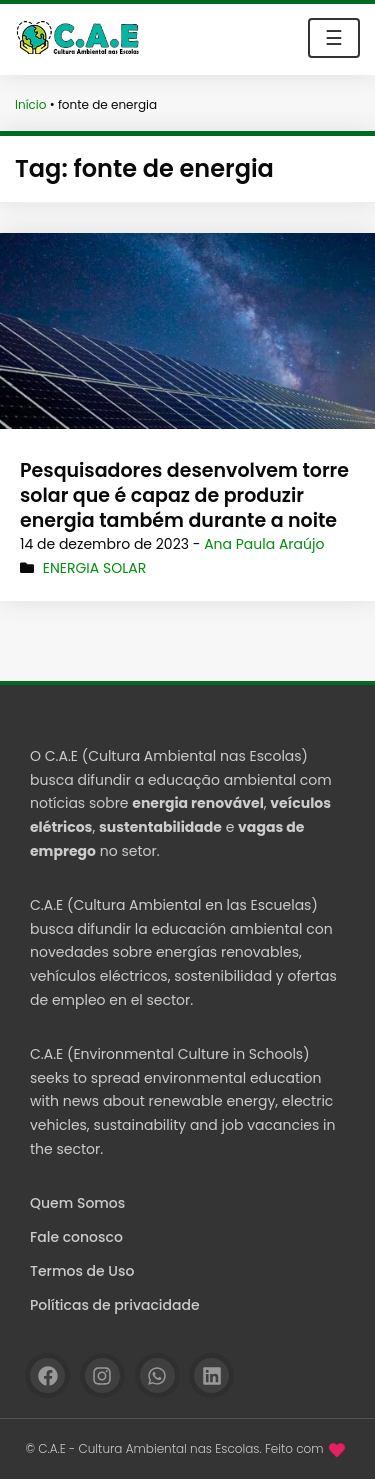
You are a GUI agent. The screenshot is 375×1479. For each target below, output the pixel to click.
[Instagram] (102, 1375)
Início (31, 104)
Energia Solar (94, 568)
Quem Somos (77, 1203)
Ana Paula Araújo (264, 544)
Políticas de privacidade (115, 1305)
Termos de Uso (82, 1271)
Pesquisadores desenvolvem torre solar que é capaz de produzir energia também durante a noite (184, 495)
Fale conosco (76, 1237)
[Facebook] (47, 1375)
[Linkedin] (211, 1375)
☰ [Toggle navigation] (334, 38)
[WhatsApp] (157, 1375)
